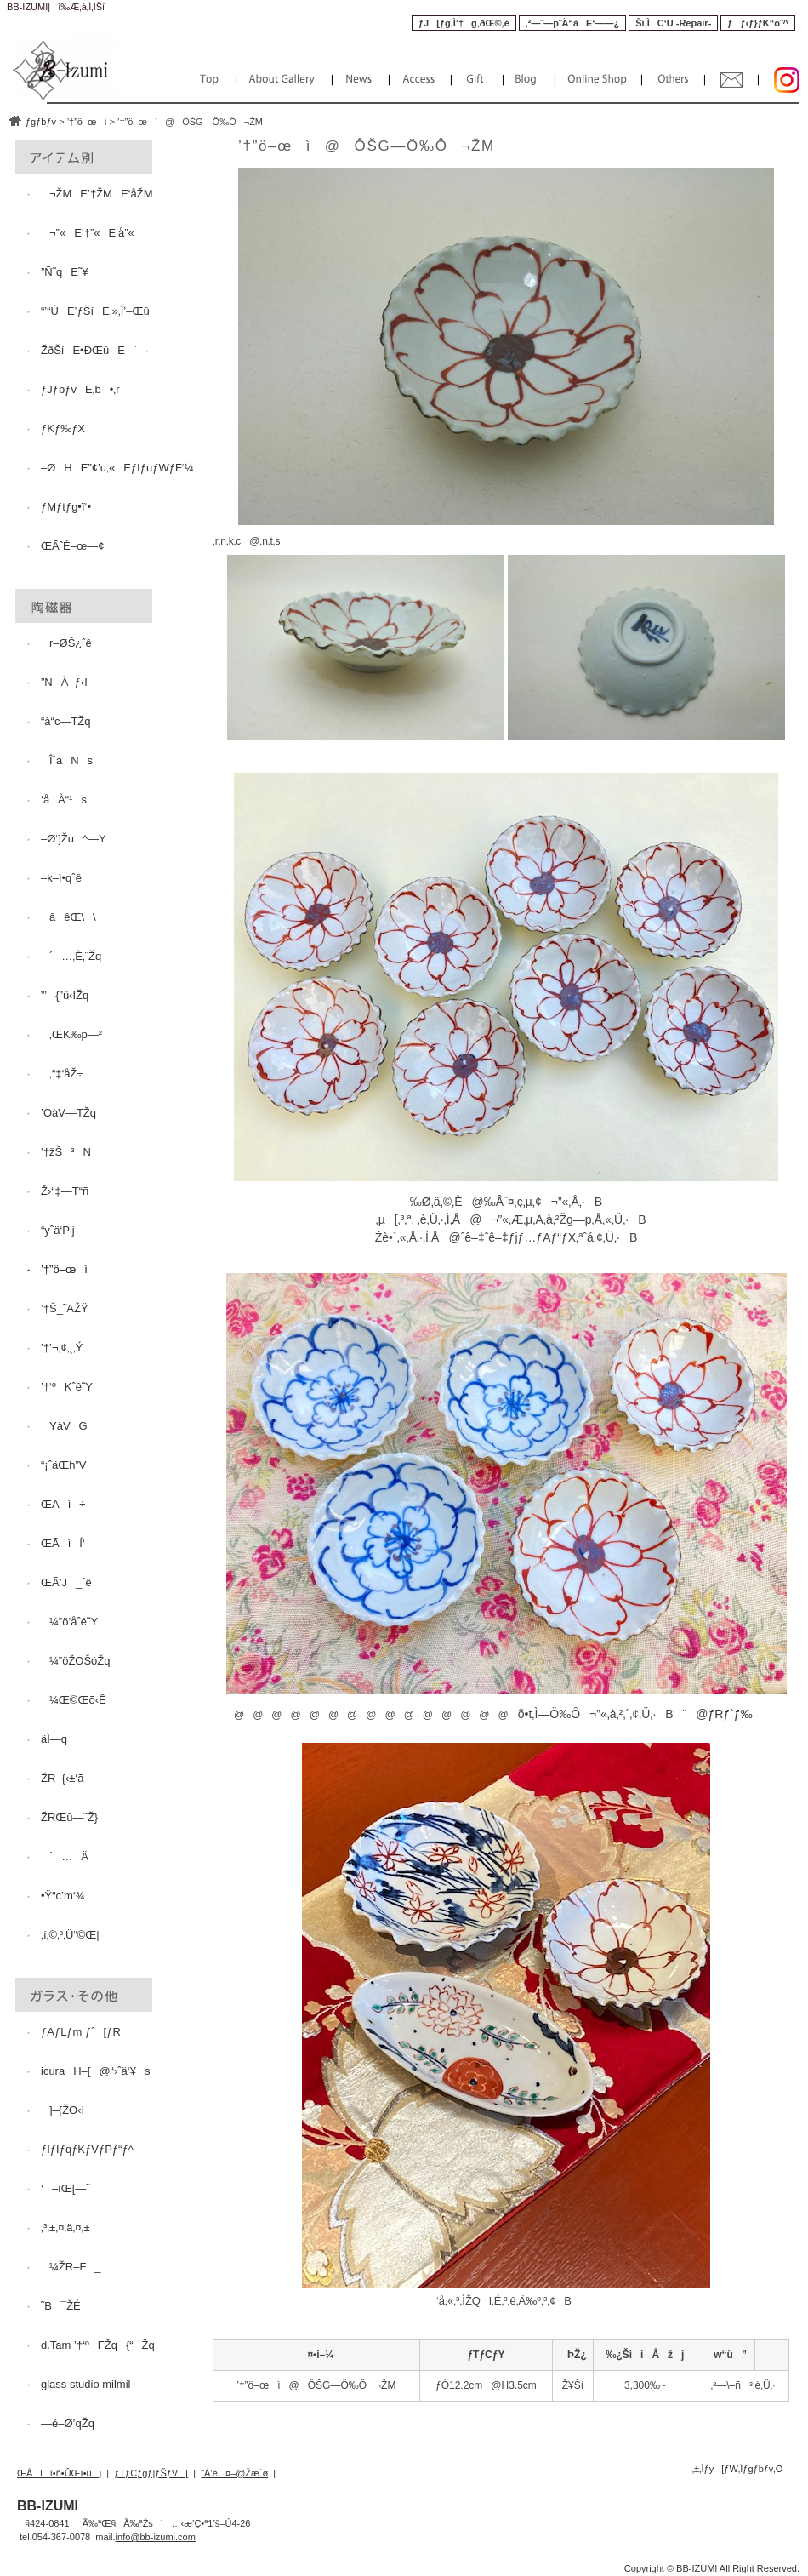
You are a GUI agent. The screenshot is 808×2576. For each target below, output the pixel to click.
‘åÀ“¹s (64, 799)
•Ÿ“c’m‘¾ (63, 1895)
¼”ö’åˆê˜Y (69, 1621)
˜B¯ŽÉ (61, 2305)
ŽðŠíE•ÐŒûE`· (95, 350)
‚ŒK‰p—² (71, 1034)
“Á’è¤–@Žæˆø (234, 2473)
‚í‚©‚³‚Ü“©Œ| (70, 1934)
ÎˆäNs (67, 760)
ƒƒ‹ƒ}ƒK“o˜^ (757, 23)
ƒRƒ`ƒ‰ (730, 1714)
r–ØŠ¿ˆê (66, 643)
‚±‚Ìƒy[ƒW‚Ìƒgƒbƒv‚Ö (737, 2469)
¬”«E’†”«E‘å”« (87, 232)
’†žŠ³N (66, 1151)
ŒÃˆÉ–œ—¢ (72, 546)
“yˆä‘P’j (58, 1230)
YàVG (64, 1425)
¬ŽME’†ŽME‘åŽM (96, 193)
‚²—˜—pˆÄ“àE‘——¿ (572, 23)
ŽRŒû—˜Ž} (69, 1817)
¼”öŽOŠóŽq (76, 1660)
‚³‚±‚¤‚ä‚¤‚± (65, 2227)
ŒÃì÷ (63, 1504)
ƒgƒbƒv (41, 122)
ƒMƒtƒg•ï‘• (66, 506)
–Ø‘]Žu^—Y (73, 838)
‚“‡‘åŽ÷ (62, 1073)
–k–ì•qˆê (61, 877)
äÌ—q (54, 1739)
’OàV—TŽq (68, 1112)
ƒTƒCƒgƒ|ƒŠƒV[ (151, 2473)
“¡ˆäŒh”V (63, 1465)
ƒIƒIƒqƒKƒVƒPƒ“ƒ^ (87, 2149)
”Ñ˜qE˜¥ (64, 272)
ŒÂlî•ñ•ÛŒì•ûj (59, 2473)
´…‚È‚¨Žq (71, 956)
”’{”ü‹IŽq (64, 995)
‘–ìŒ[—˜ (65, 2188)
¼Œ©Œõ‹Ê (73, 1700)
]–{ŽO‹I (62, 2110)
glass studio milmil (85, 2384)
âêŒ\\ (68, 917)
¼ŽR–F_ (71, 2266)
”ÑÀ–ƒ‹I (64, 682)
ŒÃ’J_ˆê (66, 1582)
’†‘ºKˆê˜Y (67, 1386)
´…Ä (64, 1856)
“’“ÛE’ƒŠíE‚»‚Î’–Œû (95, 311)
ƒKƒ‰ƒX (63, 428)
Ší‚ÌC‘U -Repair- (673, 23)
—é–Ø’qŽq (67, 2423)
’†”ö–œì (87, 122)
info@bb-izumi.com (156, 2537)
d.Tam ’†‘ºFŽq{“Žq (98, 2345)
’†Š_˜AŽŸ (64, 1308)
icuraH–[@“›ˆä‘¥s (95, 2071)
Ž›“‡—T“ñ (64, 1191)
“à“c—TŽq (66, 721)
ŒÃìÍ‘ (64, 1543)
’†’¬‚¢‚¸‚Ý (62, 1347)
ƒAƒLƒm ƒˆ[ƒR (81, 2031)
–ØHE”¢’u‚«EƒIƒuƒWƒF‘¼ (117, 467)
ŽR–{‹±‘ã (62, 1778)
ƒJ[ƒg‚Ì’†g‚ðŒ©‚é (463, 23)
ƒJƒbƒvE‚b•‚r (80, 389)
